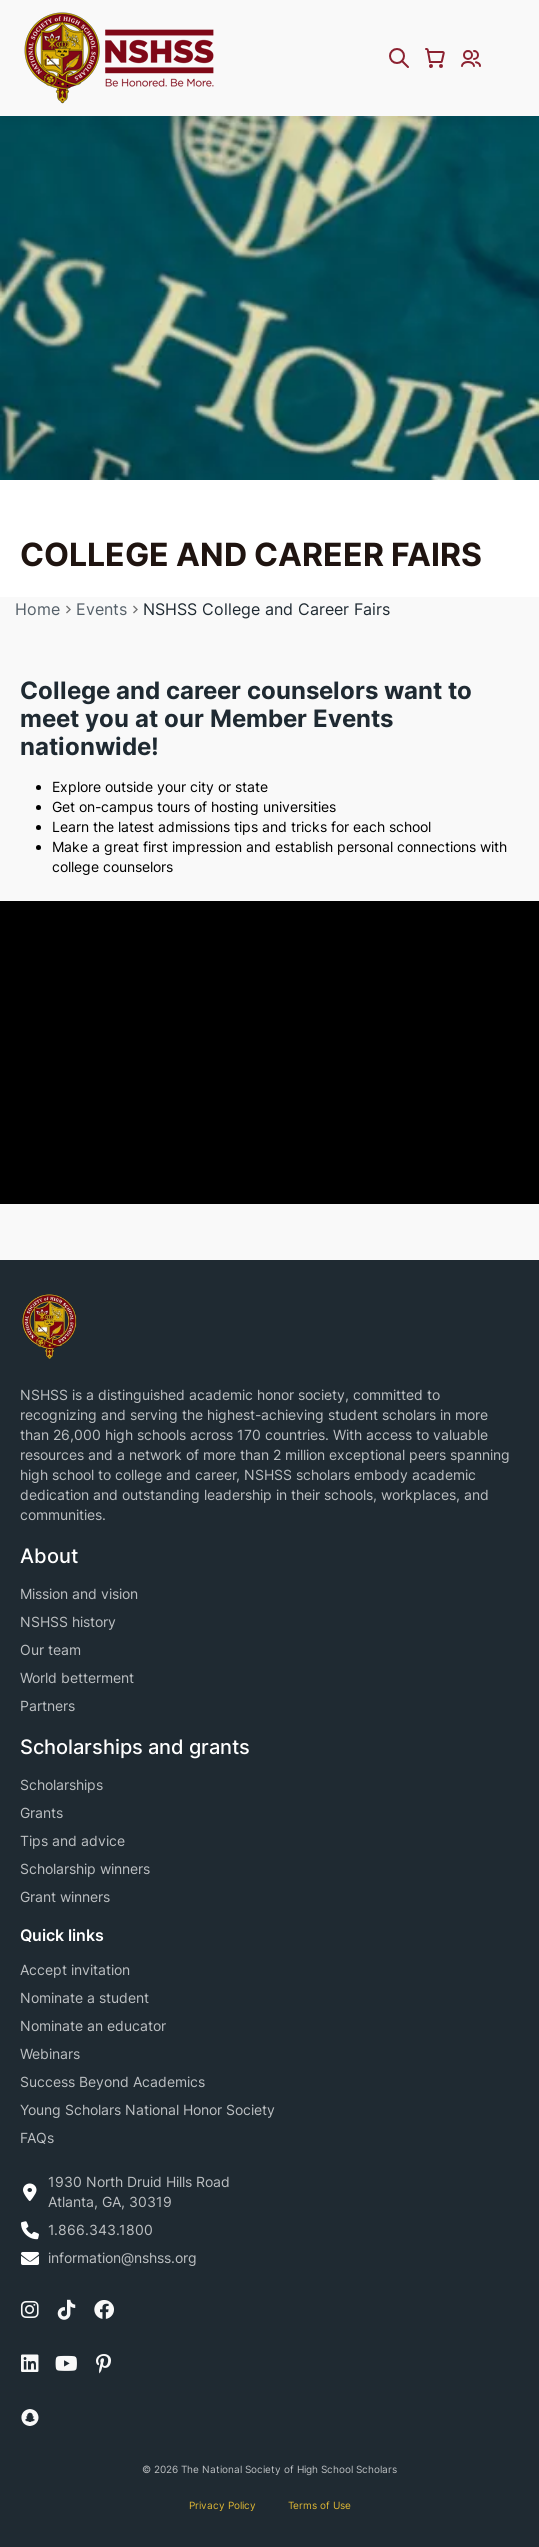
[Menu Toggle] (507, 58)
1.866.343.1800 (100, 2229)
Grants (41, 1812)
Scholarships (61, 1784)
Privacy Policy (222, 2505)
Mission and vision (79, 1593)
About (49, 1556)
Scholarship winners (85, 1868)
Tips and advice (72, 1840)
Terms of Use (319, 2505)
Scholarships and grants (135, 1747)
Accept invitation (75, 1969)
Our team (50, 1649)
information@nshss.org (122, 2257)
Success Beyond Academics (112, 2081)
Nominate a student (84, 1997)
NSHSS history (68, 1621)
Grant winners (65, 1896)
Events (101, 609)
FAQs (37, 2137)
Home (37, 609)
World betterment (77, 1677)
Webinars (50, 2053)
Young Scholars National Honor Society (147, 2109)
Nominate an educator (93, 2025)
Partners (47, 1705)
